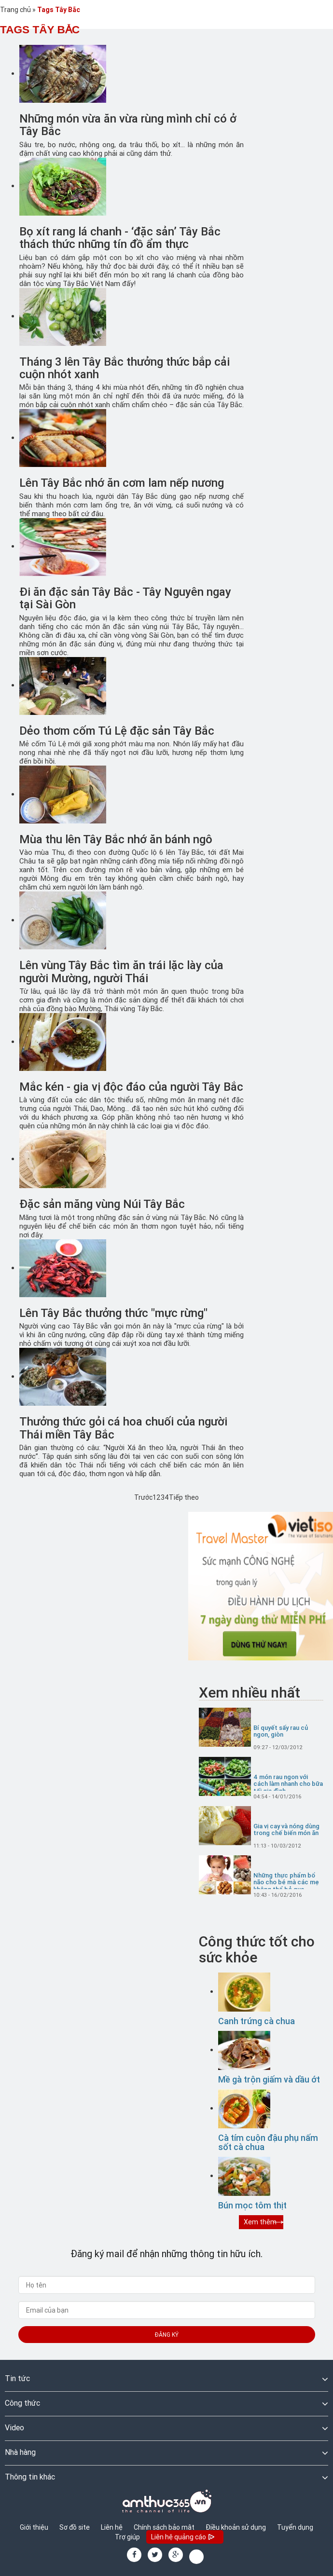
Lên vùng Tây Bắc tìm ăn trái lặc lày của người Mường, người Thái (121, 971)
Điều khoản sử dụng (236, 2527)
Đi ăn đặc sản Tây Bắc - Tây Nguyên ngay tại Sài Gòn (125, 598)
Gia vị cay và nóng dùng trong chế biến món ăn (286, 1830)
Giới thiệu (34, 2527)
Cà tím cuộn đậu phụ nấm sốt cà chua (268, 2142)
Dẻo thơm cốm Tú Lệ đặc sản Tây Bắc (116, 731)
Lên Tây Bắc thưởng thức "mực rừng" (113, 1313)
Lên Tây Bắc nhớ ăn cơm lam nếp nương (121, 483)
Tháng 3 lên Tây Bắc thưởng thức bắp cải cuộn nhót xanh (124, 368)
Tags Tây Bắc (58, 9)
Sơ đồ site (74, 2527)
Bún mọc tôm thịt (252, 2205)
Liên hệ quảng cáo (183, 2538)
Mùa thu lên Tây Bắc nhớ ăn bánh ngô (115, 839)
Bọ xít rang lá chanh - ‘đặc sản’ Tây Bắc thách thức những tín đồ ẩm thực (120, 237)
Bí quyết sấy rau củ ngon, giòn (280, 1732)
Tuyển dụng (295, 2527)
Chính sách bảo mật (164, 2527)
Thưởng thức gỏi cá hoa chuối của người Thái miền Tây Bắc (123, 1427)
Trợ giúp (127, 2537)
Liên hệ (112, 2527)
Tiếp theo (184, 1497)
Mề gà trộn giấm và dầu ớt (269, 2079)
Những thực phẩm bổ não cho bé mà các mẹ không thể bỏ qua (286, 1882)
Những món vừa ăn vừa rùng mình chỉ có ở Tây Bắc (127, 124)
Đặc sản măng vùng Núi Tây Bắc (102, 1204)
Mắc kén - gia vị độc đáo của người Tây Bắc (131, 1087)
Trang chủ (15, 9)
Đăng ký (167, 2334)
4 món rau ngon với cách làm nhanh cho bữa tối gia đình (288, 1784)
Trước (143, 1497)
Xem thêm (260, 2222)
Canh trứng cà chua (256, 2021)
